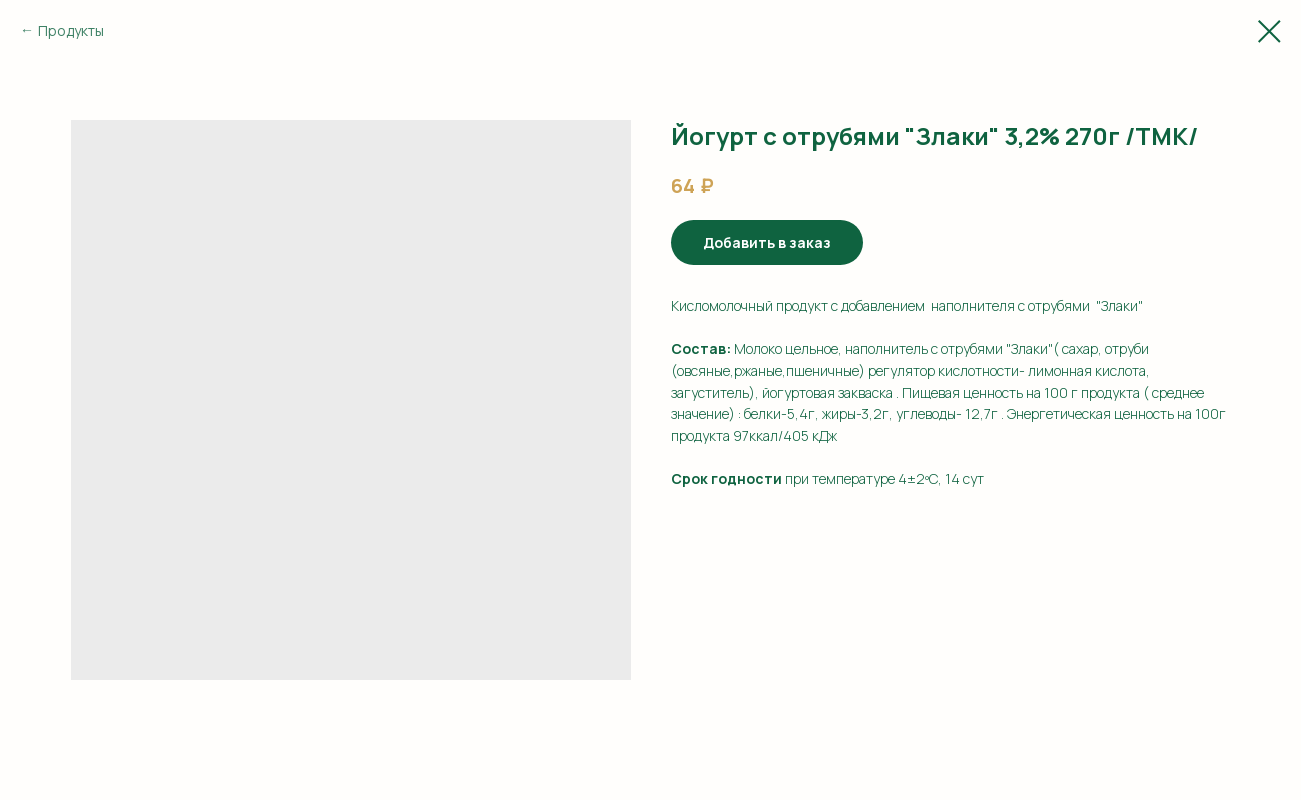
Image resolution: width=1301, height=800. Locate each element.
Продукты (71, 30)
